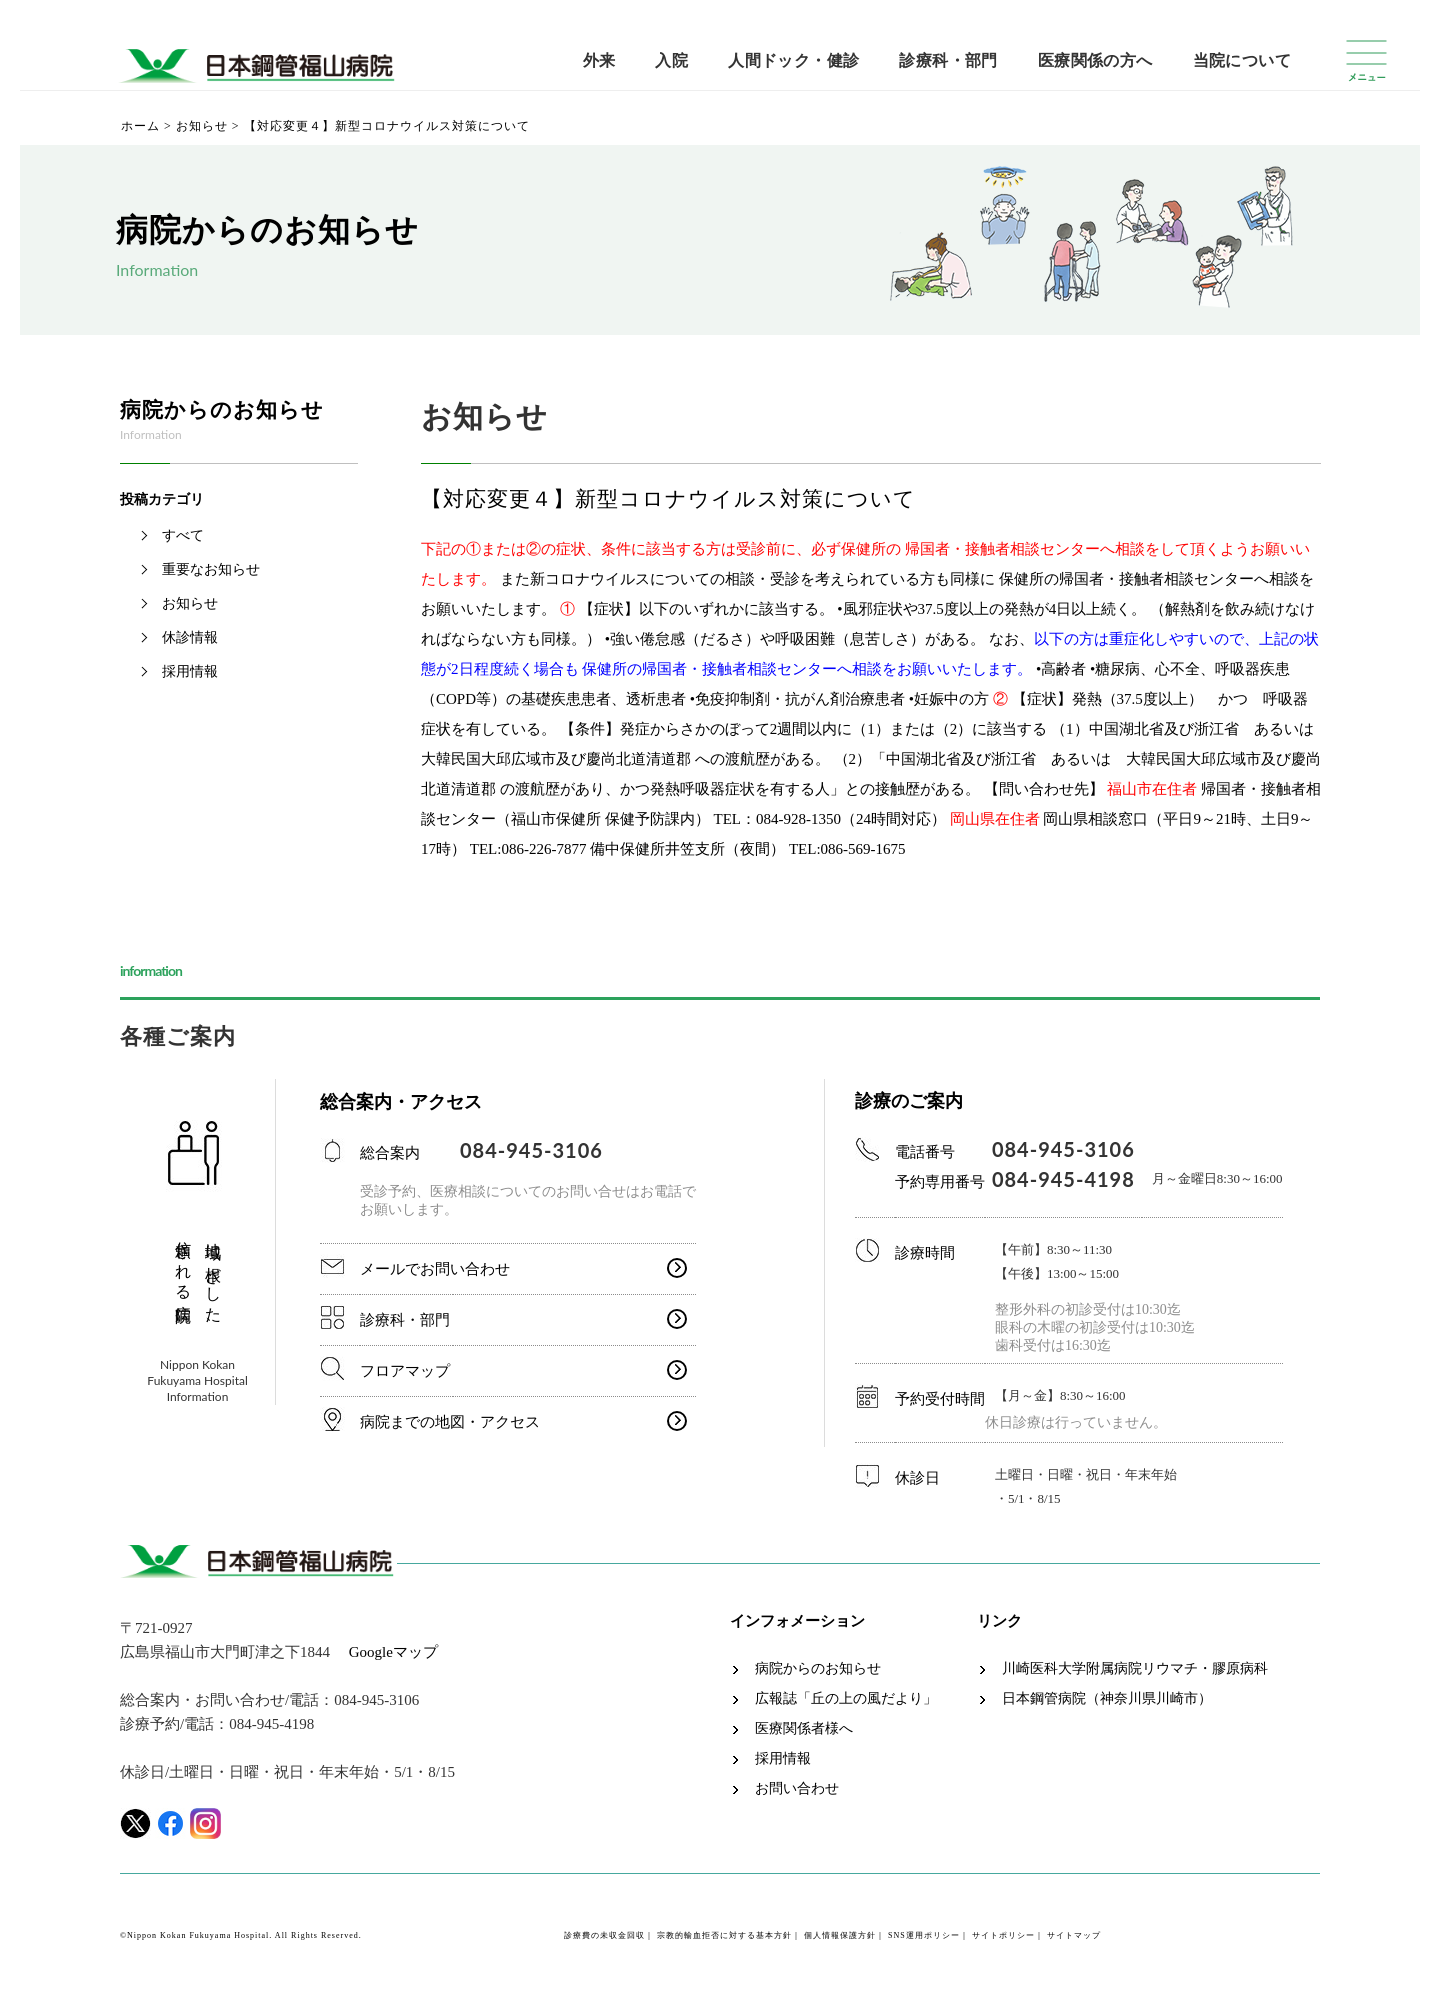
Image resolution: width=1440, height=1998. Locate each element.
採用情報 (190, 671)
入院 (671, 60)
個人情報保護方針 (840, 1935)
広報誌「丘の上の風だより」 (846, 1699)
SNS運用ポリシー (924, 1935)
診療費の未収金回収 (604, 1935)
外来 (599, 60)
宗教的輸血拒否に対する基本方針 (724, 1935)
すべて (183, 535)
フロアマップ (405, 1371)
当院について (1242, 60)
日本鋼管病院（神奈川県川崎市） (1107, 1699)
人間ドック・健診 (793, 60)
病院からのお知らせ (818, 1669)
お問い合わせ (797, 1789)
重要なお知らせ (211, 569)
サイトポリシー (1003, 1935)
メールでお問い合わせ (435, 1269)
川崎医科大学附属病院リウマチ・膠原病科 (1135, 1669)
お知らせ (202, 126)
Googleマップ (393, 1652)
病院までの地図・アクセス (450, 1422)
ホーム (140, 126)
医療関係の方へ (1095, 60)
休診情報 (190, 637)
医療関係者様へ (804, 1729)
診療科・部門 (948, 60)
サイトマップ (1074, 1935)
